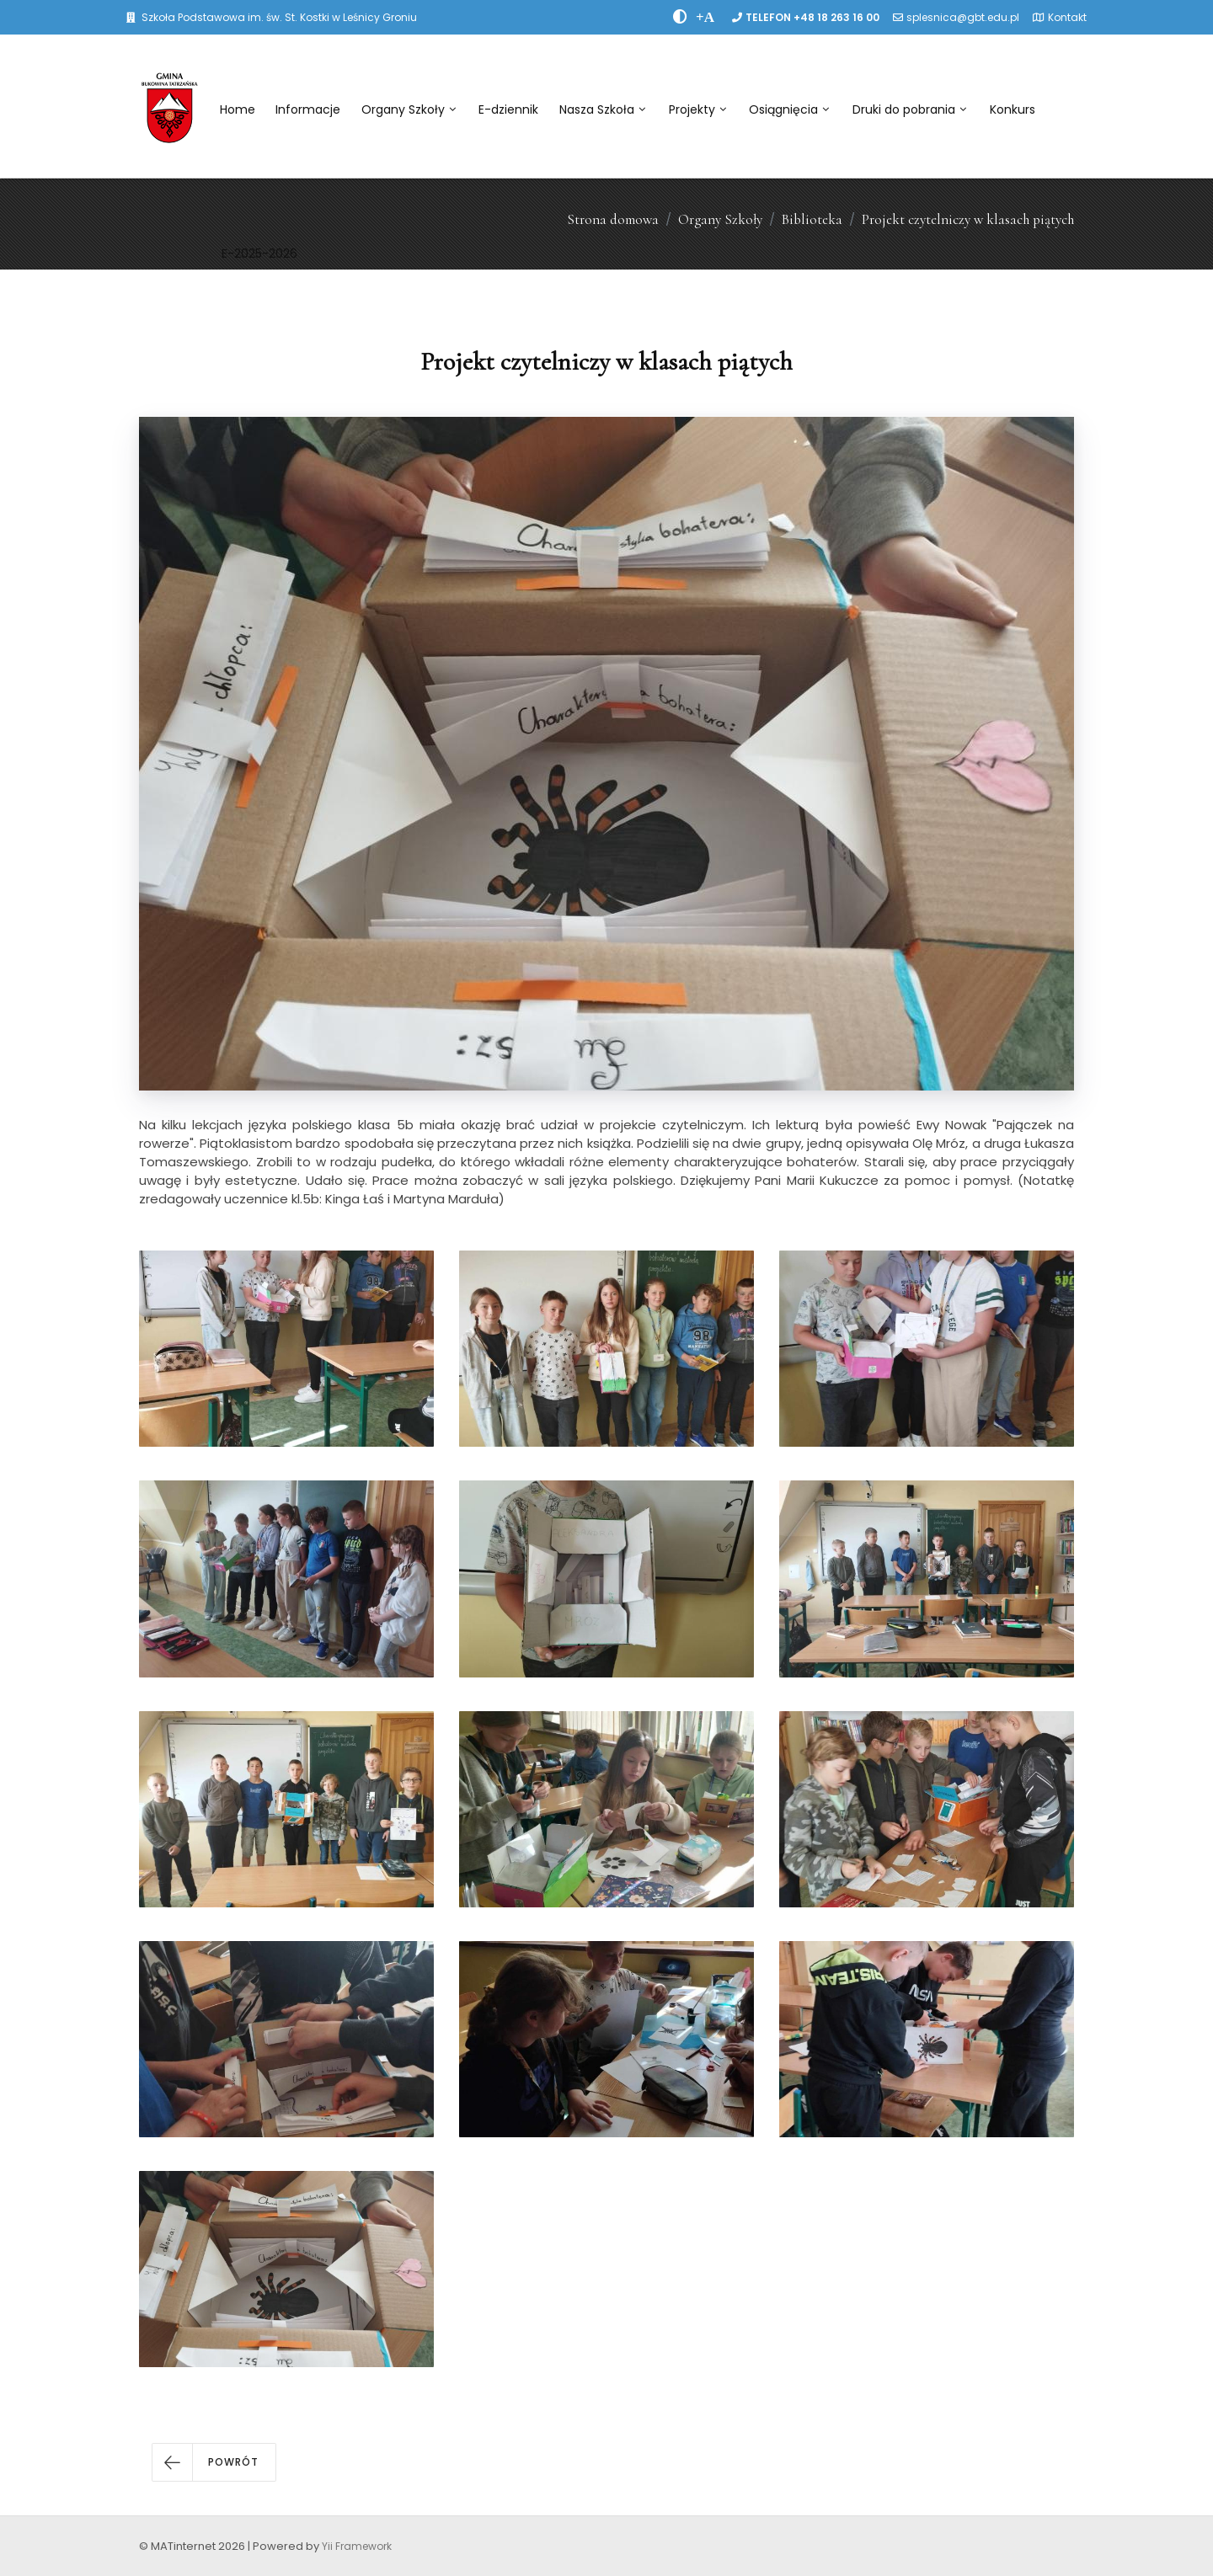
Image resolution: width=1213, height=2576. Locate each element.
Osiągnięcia (789, 109)
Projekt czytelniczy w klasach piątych (968, 219)
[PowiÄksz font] (705, 17)
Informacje (307, 109)
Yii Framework (357, 2546)
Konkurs (1012, 109)
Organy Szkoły (408, 109)
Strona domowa (613, 219)
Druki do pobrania (909, 109)
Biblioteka (812, 219)
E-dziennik (508, 109)
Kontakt (1067, 17)
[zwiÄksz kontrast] (680, 17)
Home (237, 109)
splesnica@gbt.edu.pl (962, 17)
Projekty (697, 109)
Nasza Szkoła (602, 109)
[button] (214, 2462)
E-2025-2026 (259, 253)
